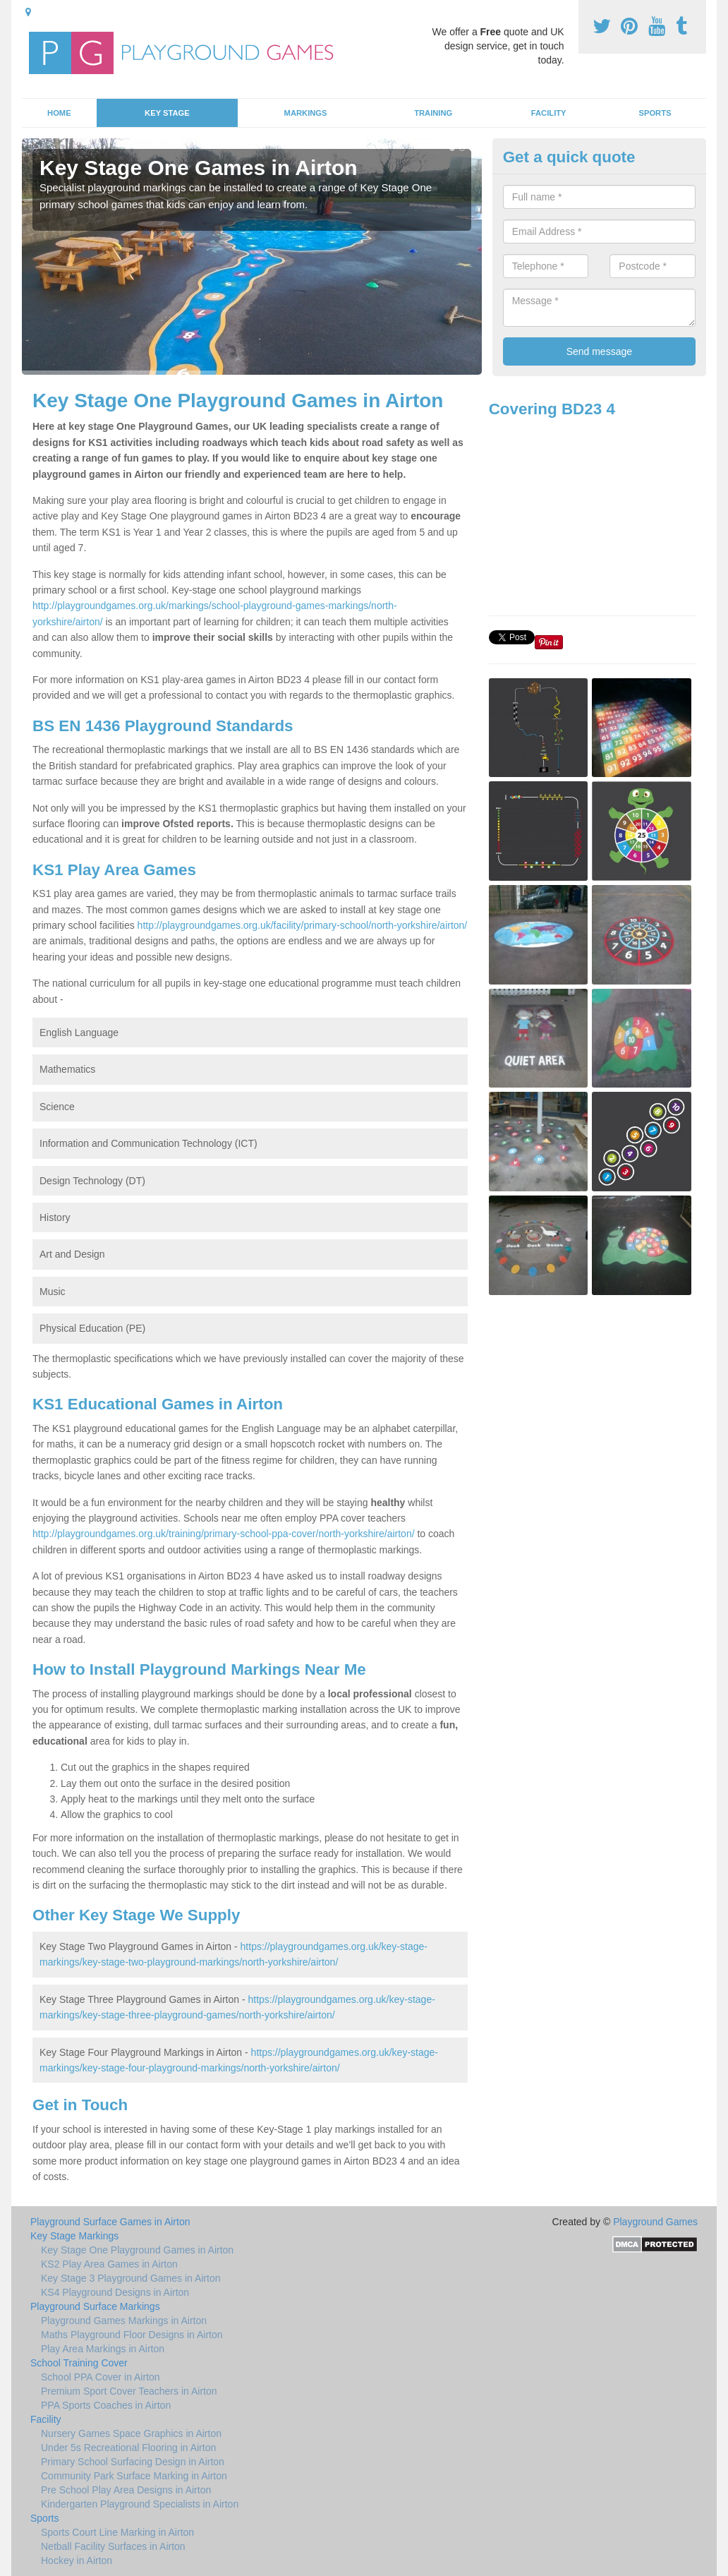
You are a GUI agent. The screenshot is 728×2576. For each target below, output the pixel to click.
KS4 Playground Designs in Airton (115, 2292)
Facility (548, 113)
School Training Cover (79, 2363)
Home (59, 113)
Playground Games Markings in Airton (124, 2320)
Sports (654, 113)
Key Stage (167, 113)
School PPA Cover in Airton (100, 2377)
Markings (305, 113)
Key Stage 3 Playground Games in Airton (130, 2278)
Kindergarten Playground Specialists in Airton (139, 2504)
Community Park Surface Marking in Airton (134, 2475)
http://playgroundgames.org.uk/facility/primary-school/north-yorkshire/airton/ (303, 925)
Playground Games (655, 2221)
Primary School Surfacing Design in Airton (132, 2461)
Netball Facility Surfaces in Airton (113, 2546)
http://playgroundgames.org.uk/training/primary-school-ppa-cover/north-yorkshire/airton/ (223, 1533)
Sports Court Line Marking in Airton (117, 2532)
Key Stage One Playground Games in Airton (137, 2250)
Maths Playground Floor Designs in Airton (132, 2334)
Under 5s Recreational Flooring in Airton (128, 2447)
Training (433, 113)
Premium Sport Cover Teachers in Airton (129, 2391)
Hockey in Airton (76, 2560)
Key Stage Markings (74, 2235)
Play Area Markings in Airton (102, 2348)
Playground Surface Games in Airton (110, 2221)
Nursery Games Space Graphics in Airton (131, 2433)
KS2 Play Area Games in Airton (109, 2264)
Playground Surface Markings (95, 2306)
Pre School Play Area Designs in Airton (126, 2490)
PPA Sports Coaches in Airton (106, 2405)
